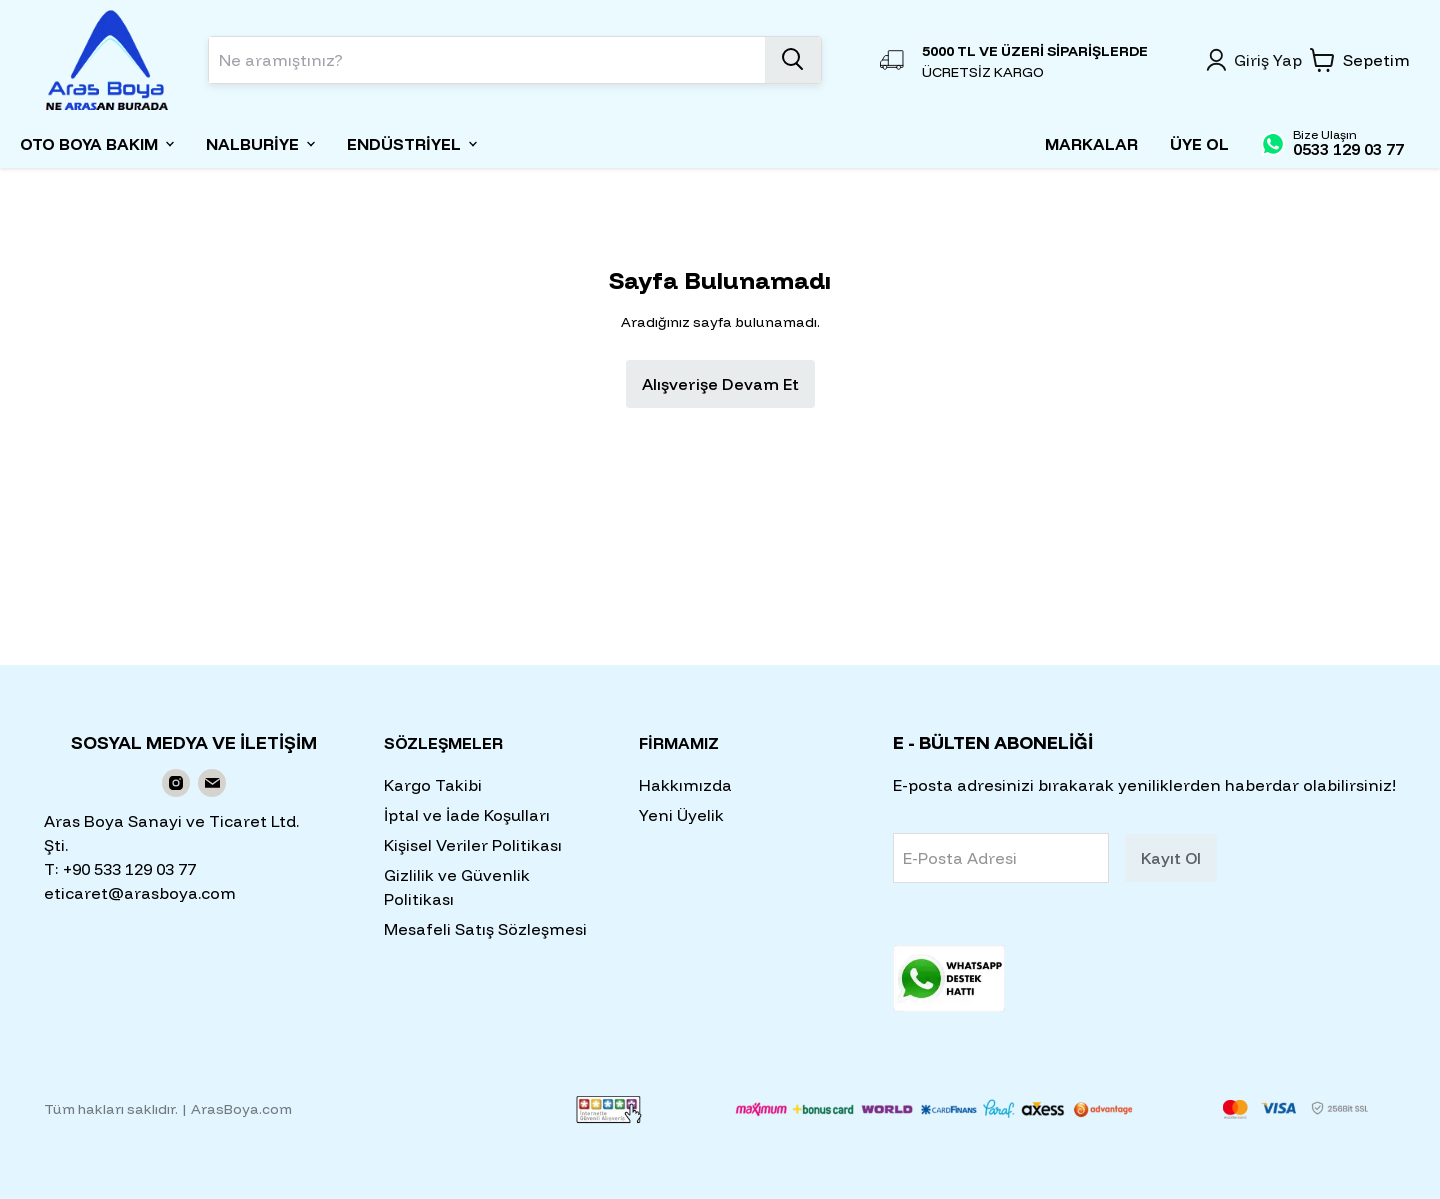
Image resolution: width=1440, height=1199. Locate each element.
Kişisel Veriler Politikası (473, 845)
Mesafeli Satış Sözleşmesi (485, 929)
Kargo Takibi (433, 785)
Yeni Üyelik (681, 815)
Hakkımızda (685, 785)
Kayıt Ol (1171, 858)
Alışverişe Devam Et (720, 384)
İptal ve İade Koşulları (467, 815)
